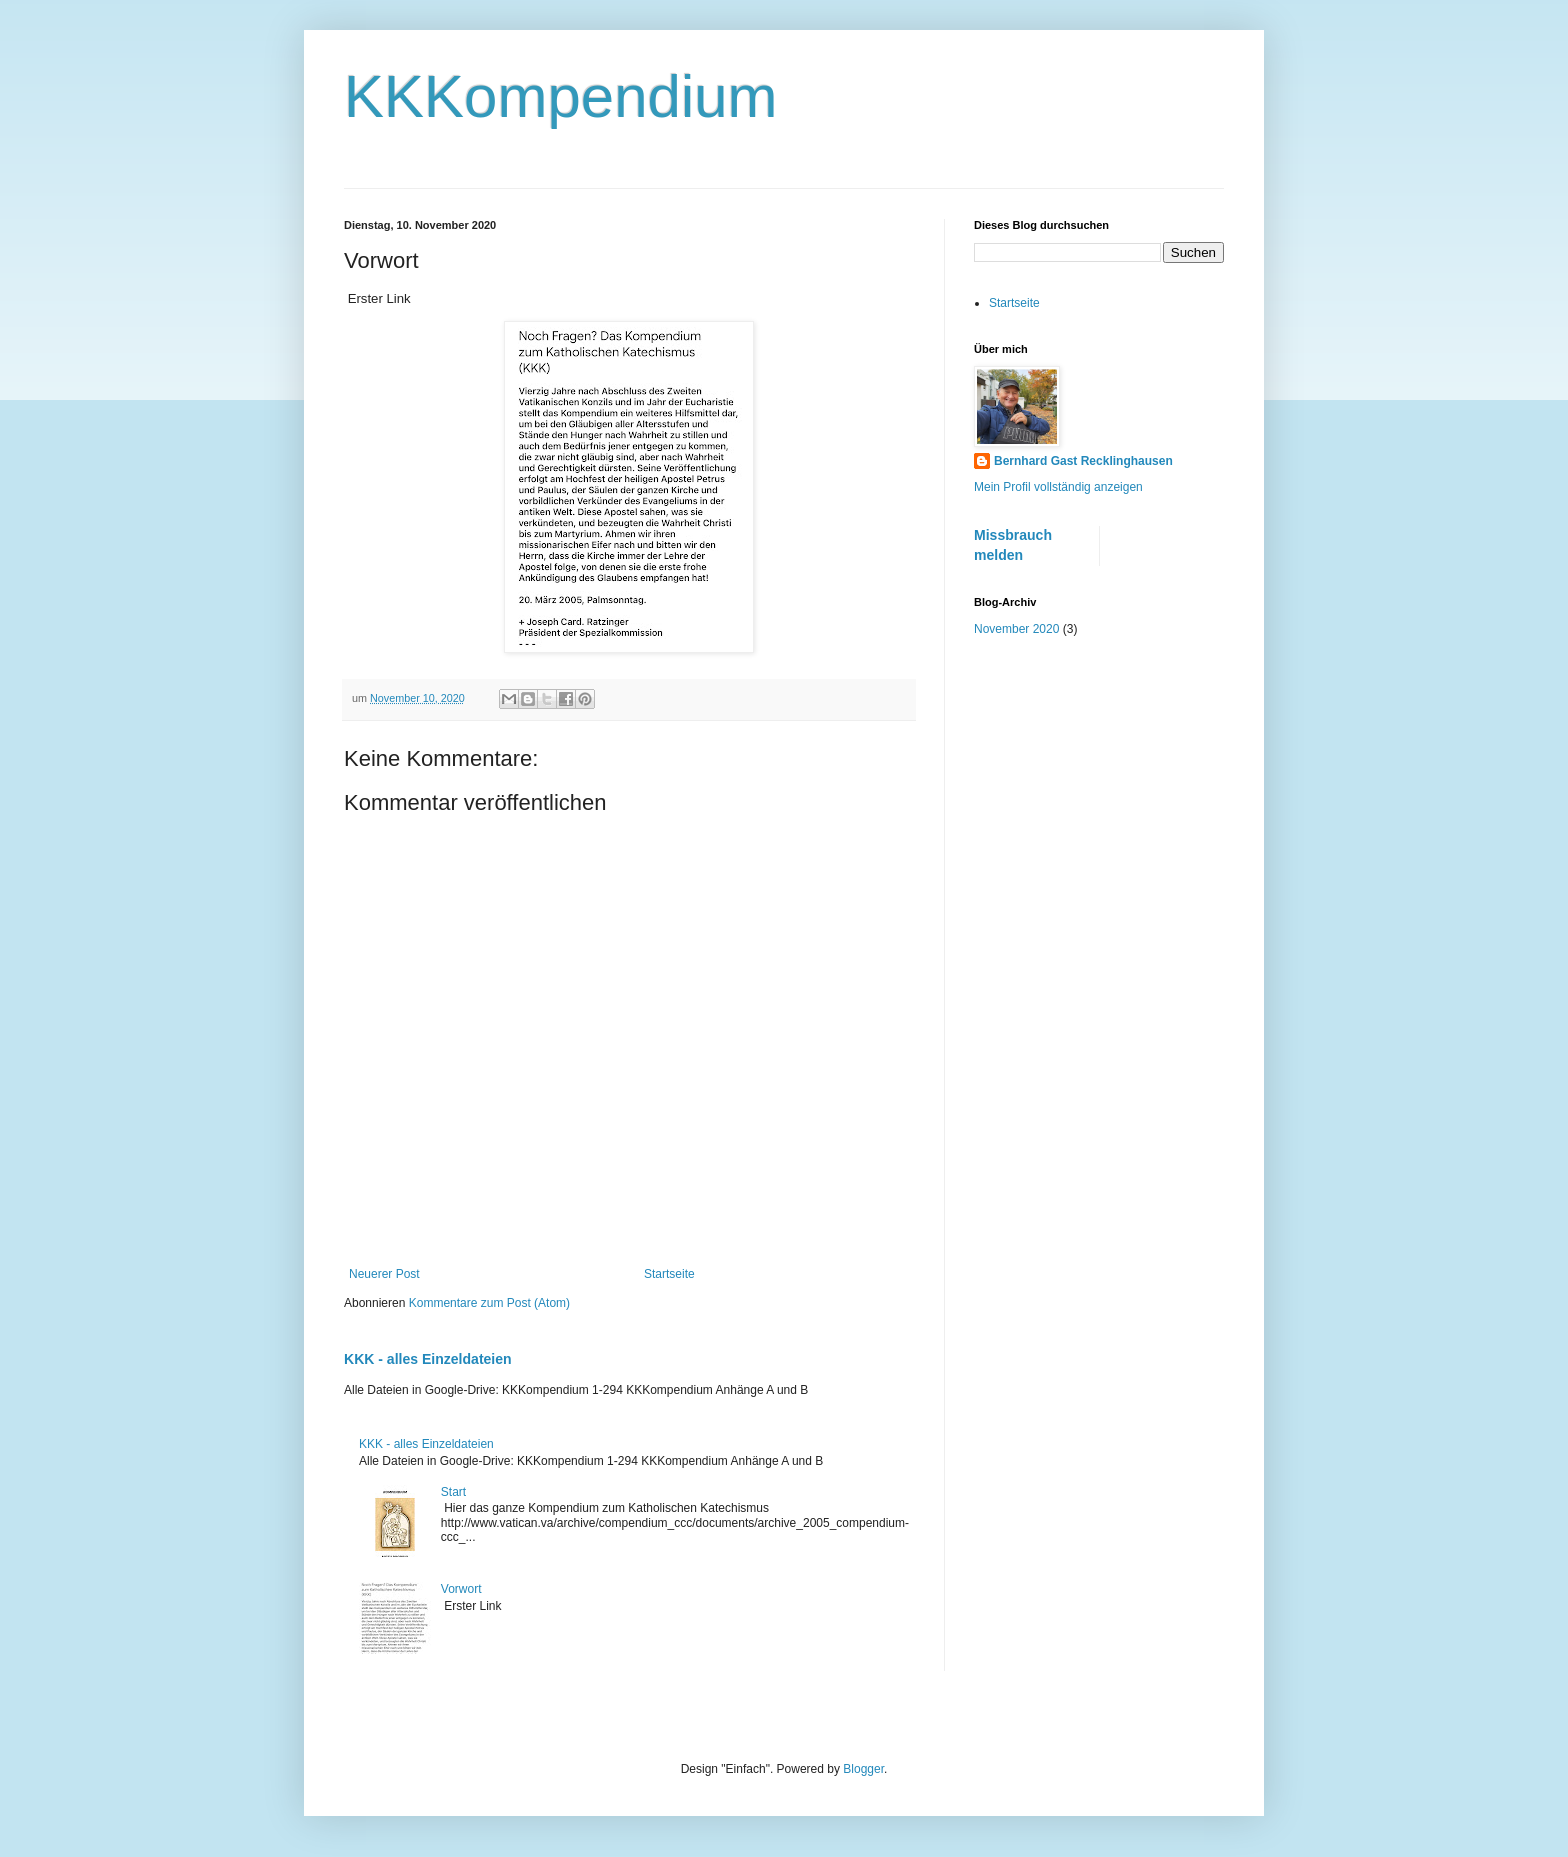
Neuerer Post (384, 1274)
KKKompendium (561, 96)
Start (453, 1492)
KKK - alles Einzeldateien (428, 1359)
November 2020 (1016, 629)
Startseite (669, 1274)
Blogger (863, 1769)
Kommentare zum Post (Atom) (489, 1303)
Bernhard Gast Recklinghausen (1083, 461)
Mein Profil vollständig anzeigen (1058, 487)
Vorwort (461, 1589)
